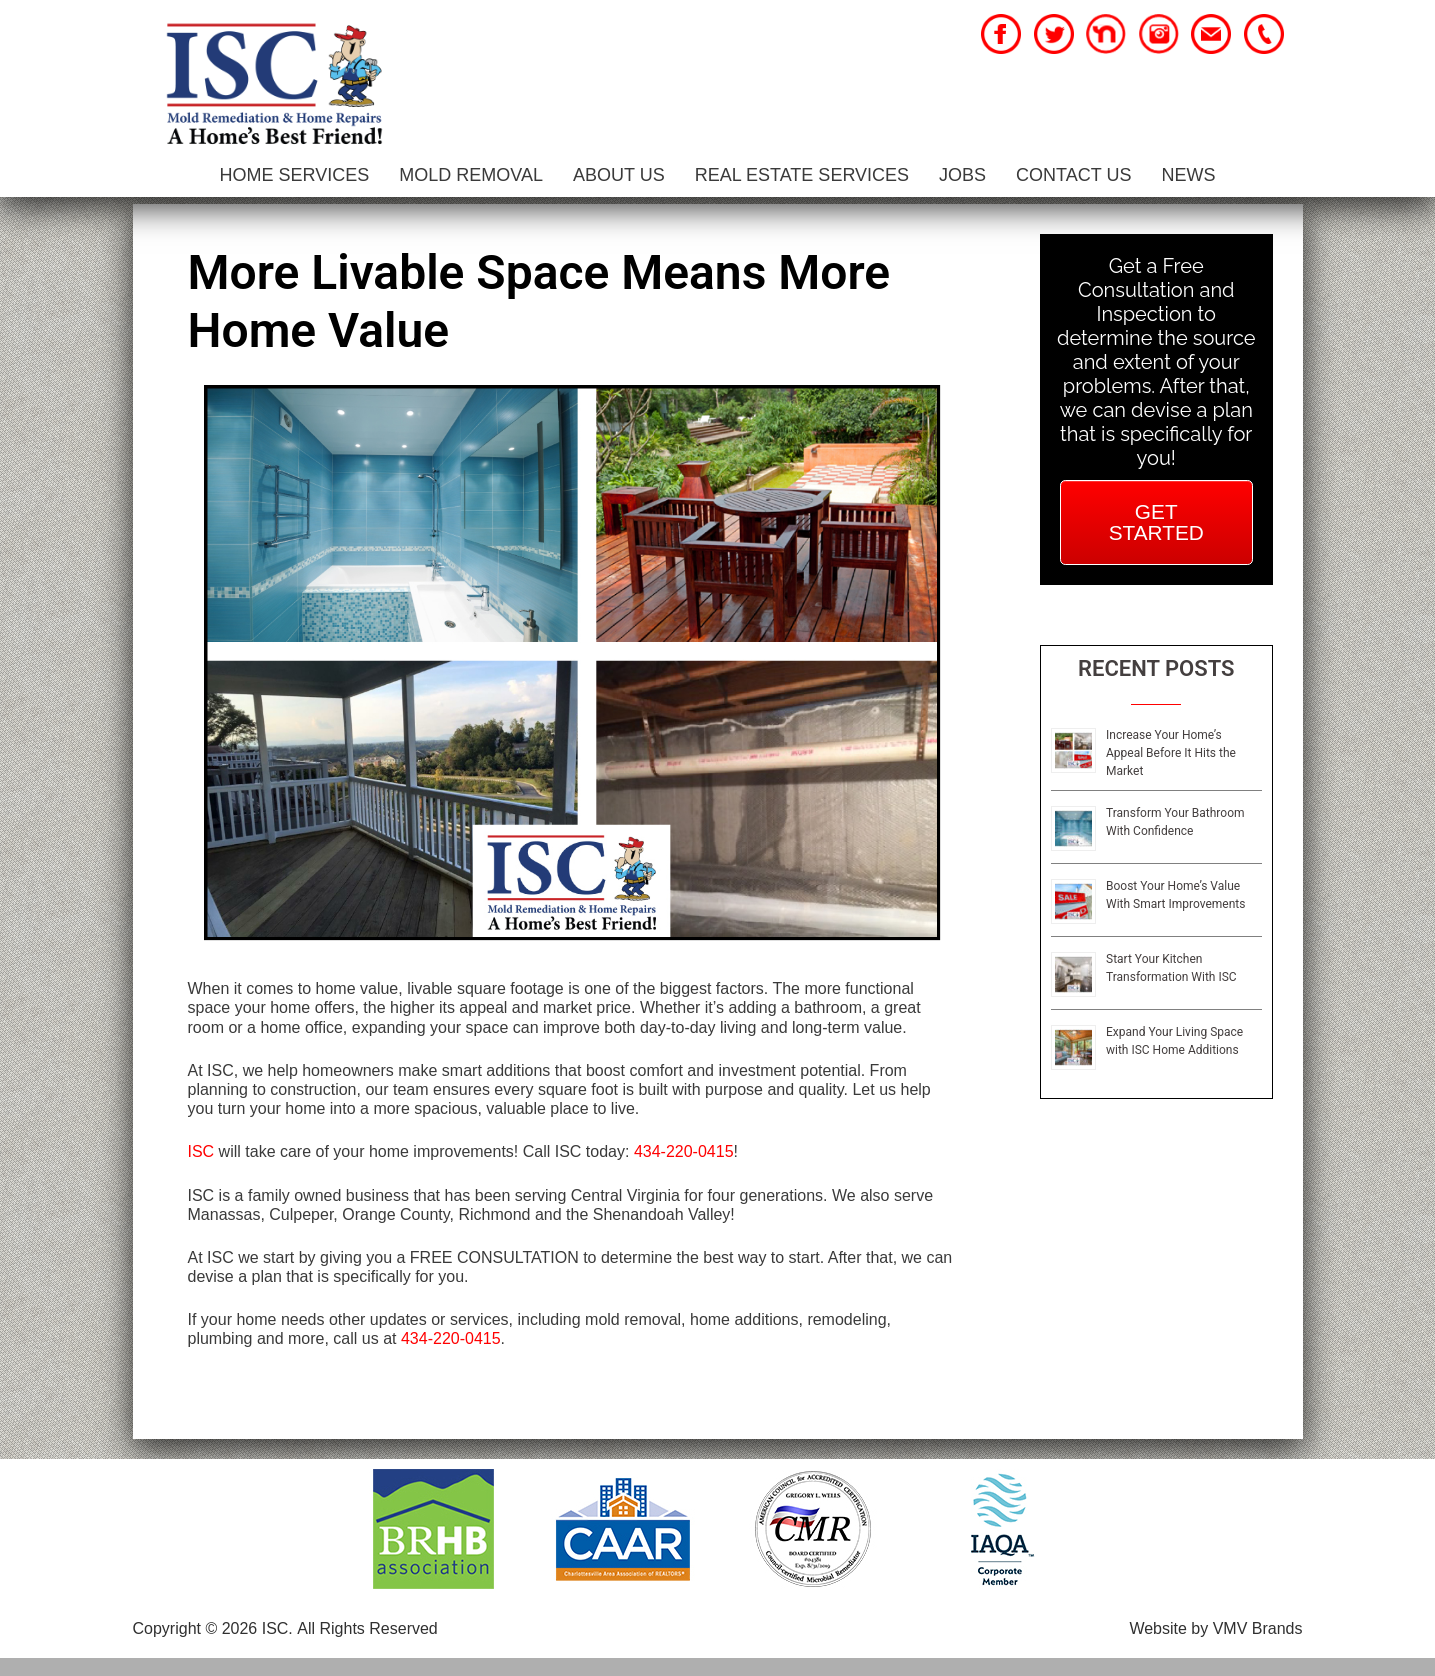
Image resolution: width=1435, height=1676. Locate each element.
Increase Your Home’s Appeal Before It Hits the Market (1171, 771)
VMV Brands (1258, 1646)
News (1188, 175)
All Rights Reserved (367, 1646)
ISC (201, 1169)
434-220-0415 (684, 1169)
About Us (619, 175)
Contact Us (1073, 175)
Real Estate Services (802, 175)
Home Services (295, 175)
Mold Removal (471, 175)
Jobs (962, 175)
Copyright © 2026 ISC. (213, 1646)
